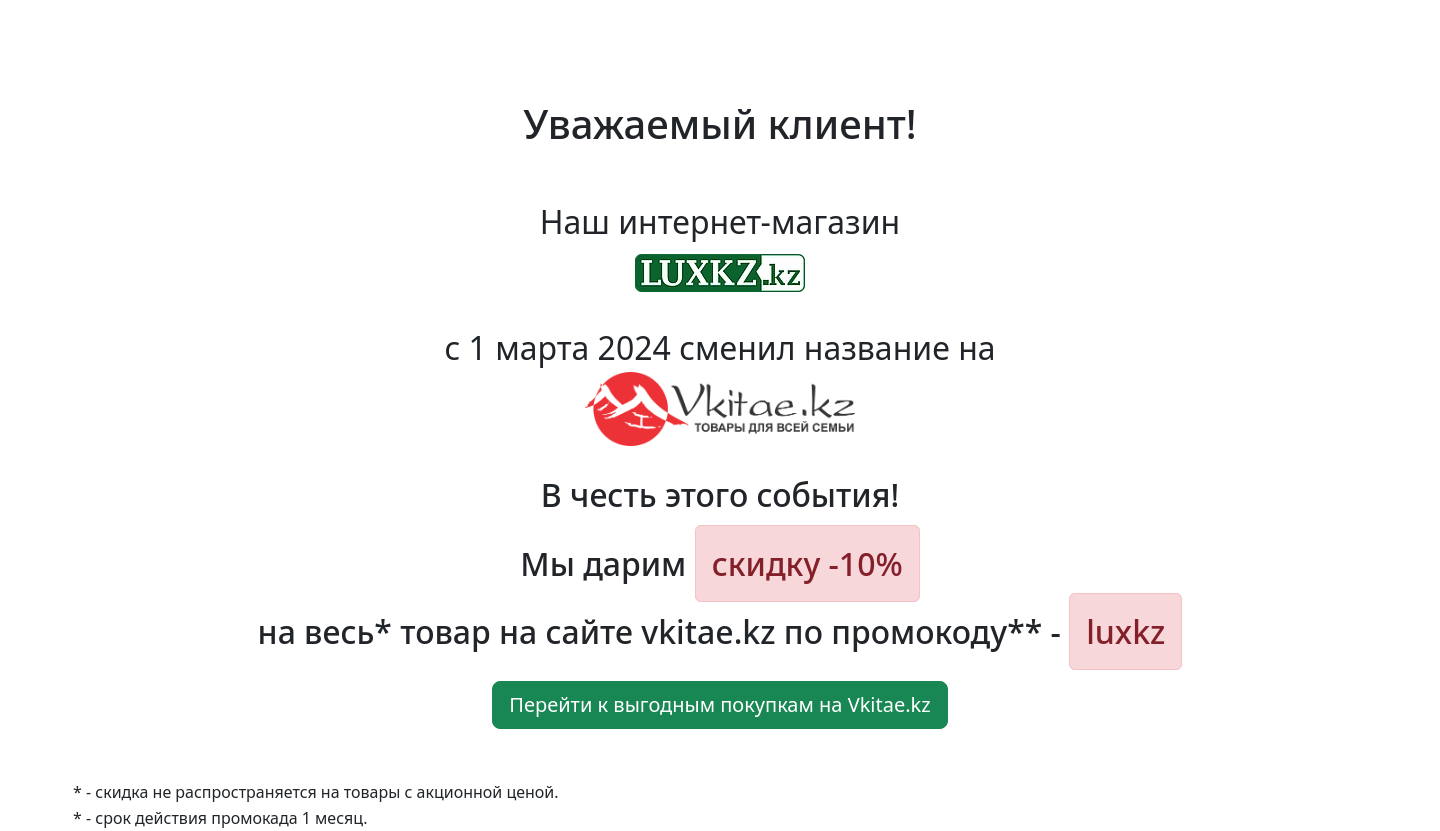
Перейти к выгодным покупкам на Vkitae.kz (719, 704)
